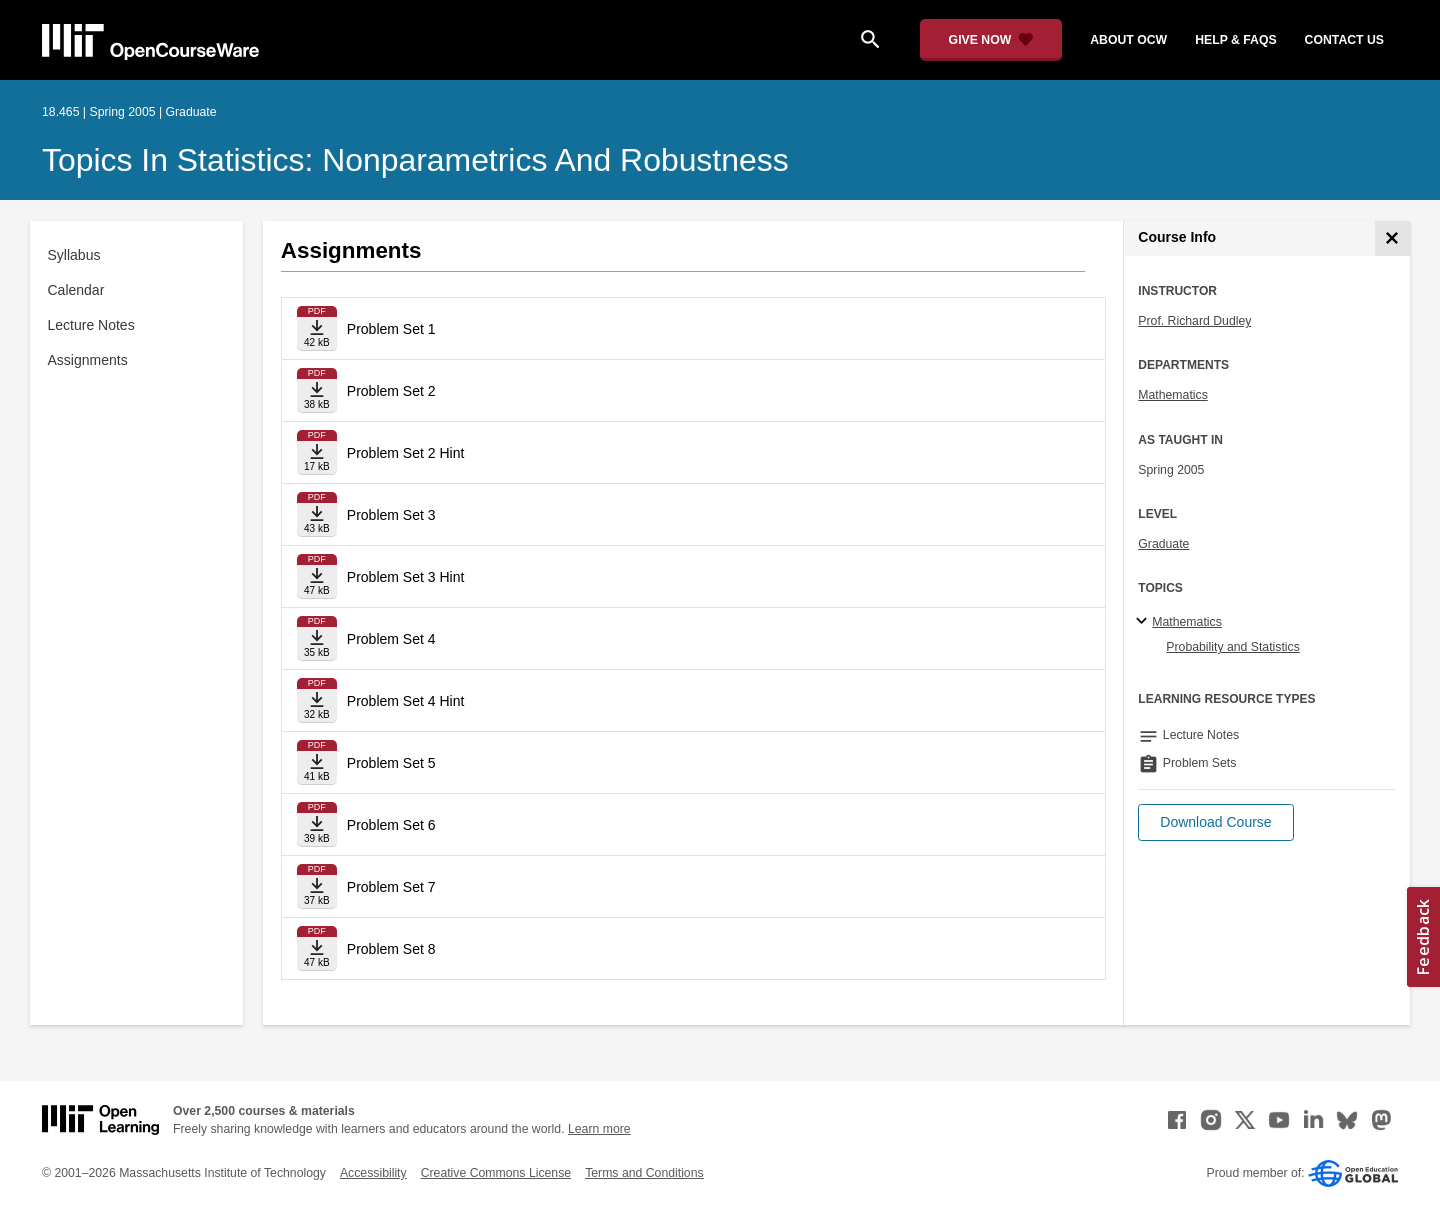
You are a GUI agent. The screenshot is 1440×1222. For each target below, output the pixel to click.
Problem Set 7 (391, 887)
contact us (1344, 40)
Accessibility (373, 1173)
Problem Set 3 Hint (406, 577)
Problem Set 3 (391, 515)
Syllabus (74, 255)
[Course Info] (1392, 238)
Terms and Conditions (644, 1173)
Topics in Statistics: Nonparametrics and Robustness (415, 160)
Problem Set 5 (391, 763)
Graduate (1163, 544)
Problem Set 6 (391, 825)
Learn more (599, 1129)
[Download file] (317, 328)
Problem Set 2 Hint (406, 453)
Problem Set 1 (391, 329)
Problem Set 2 (391, 391)
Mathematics (1172, 395)
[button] (1215, 822)
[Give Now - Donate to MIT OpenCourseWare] (991, 40)
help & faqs (1235, 40)
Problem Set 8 (391, 949)
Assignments (88, 360)
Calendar (76, 290)
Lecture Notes (91, 325)
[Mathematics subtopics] (1144, 622)
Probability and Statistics (1232, 647)
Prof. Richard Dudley (1194, 321)
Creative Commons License (496, 1173)
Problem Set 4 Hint (406, 701)
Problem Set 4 (391, 639)
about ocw (1128, 40)
